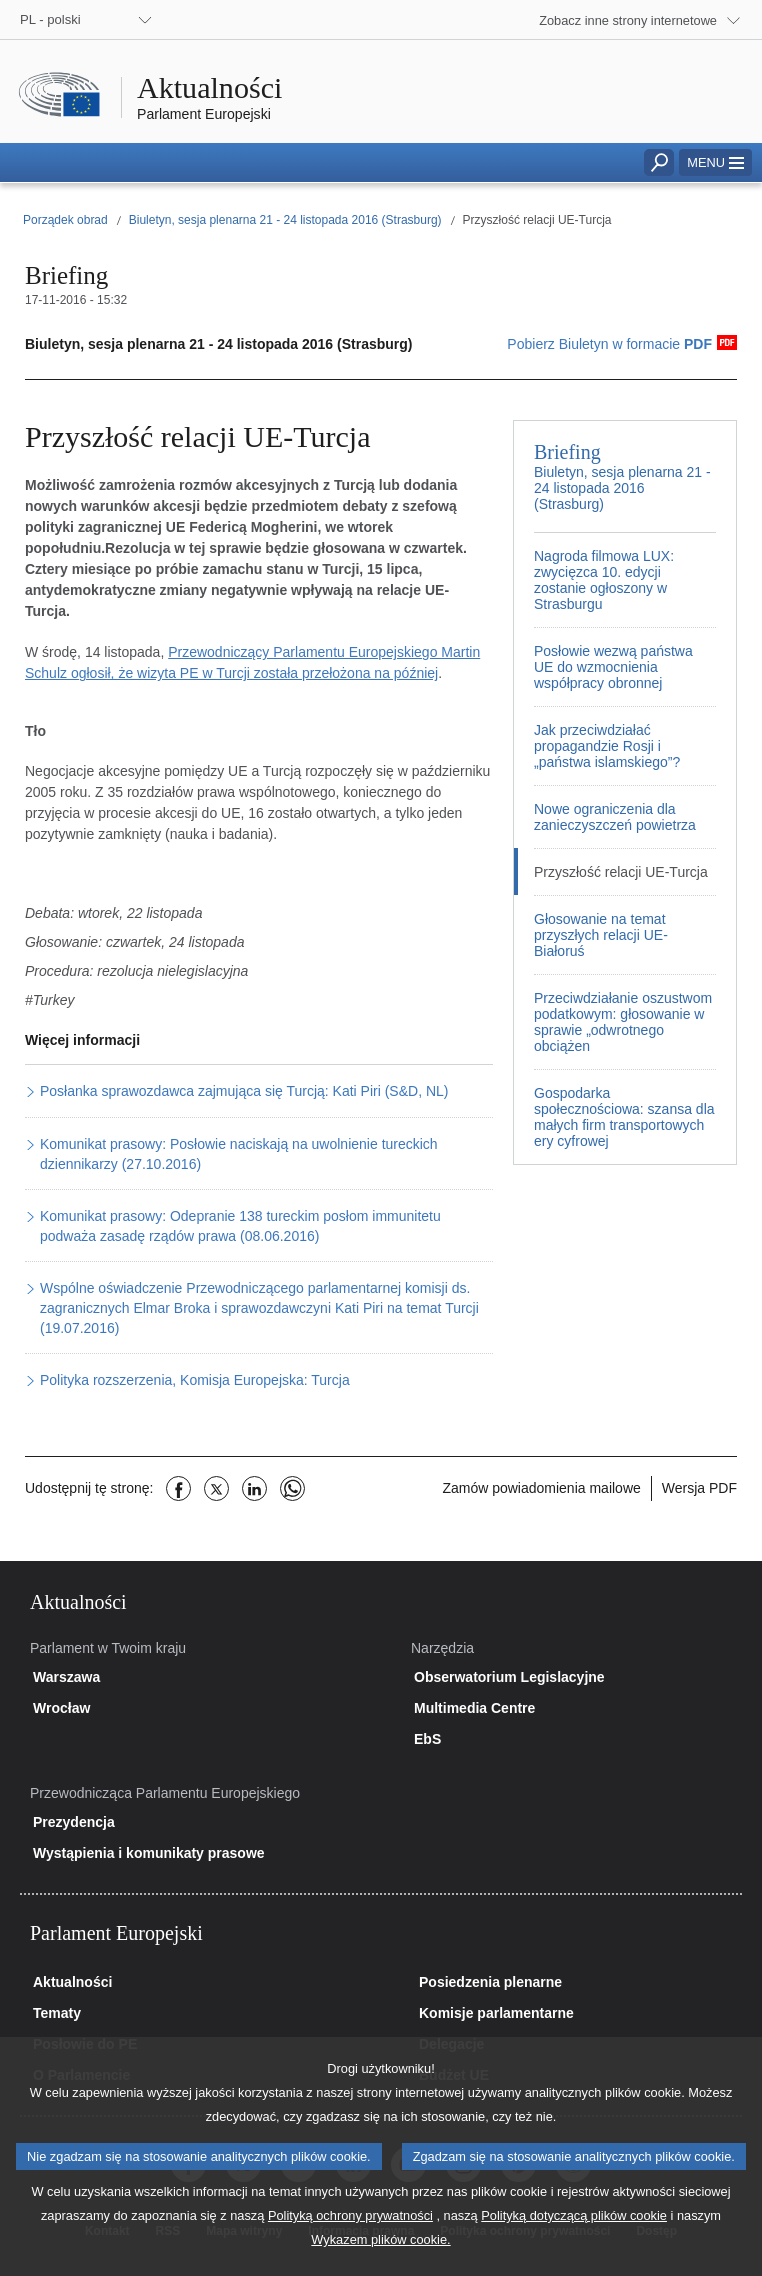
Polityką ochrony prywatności (350, 2234)
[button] (715, 162)
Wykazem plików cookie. (380, 2258)
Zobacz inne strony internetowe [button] (628, 20)
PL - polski (50, 19)
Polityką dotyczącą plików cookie (574, 2234)
